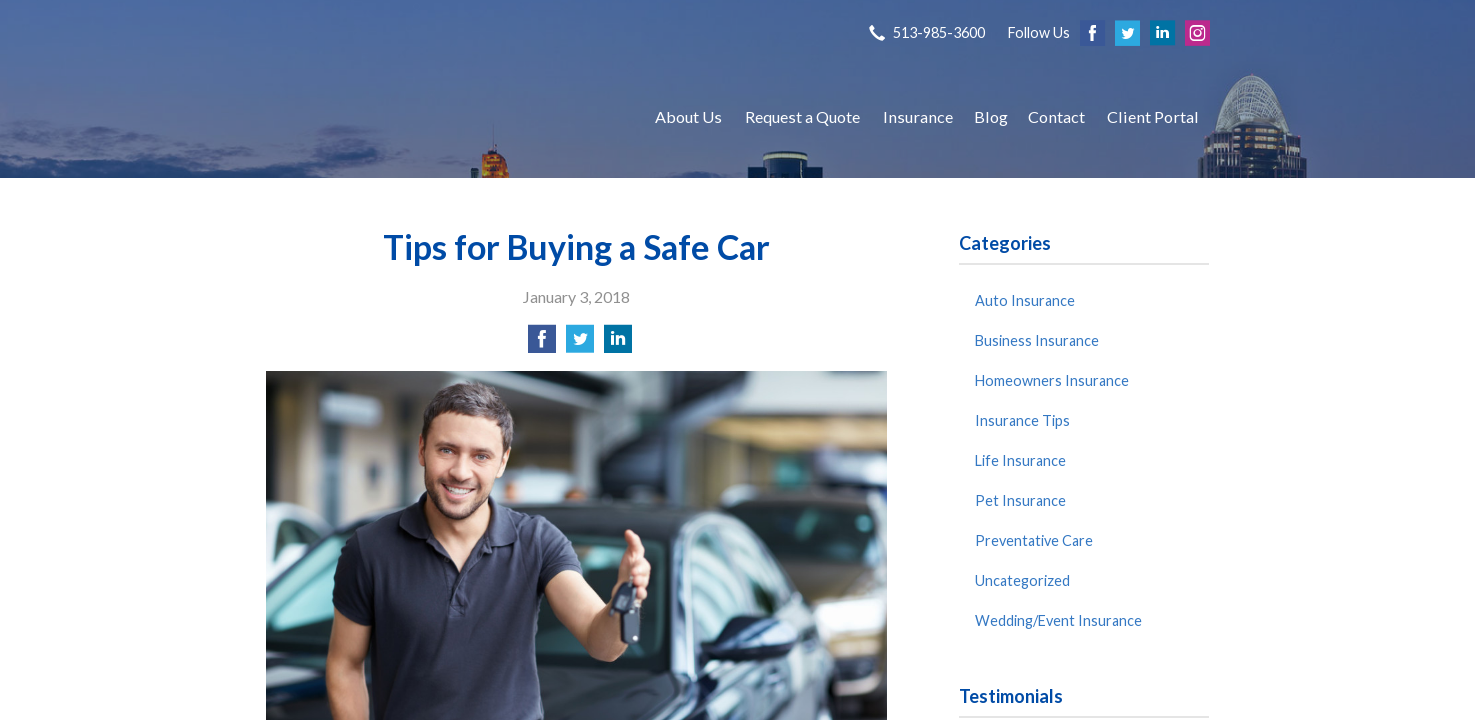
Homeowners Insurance (1052, 380)
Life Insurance (1020, 460)
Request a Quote (802, 116)
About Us (688, 116)
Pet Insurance (1020, 500)
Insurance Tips (1022, 420)
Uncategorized (1022, 580)
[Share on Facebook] (542, 344)
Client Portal (1153, 116)
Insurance (918, 116)
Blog (991, 116)
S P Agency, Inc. (441, 116)
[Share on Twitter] (580, 344)
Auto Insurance (1025, 300)
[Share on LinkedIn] (618, 344)
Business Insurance (1037, 340)
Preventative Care (1034, 540)
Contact (1056, 116)
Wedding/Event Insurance (1058, 620)
